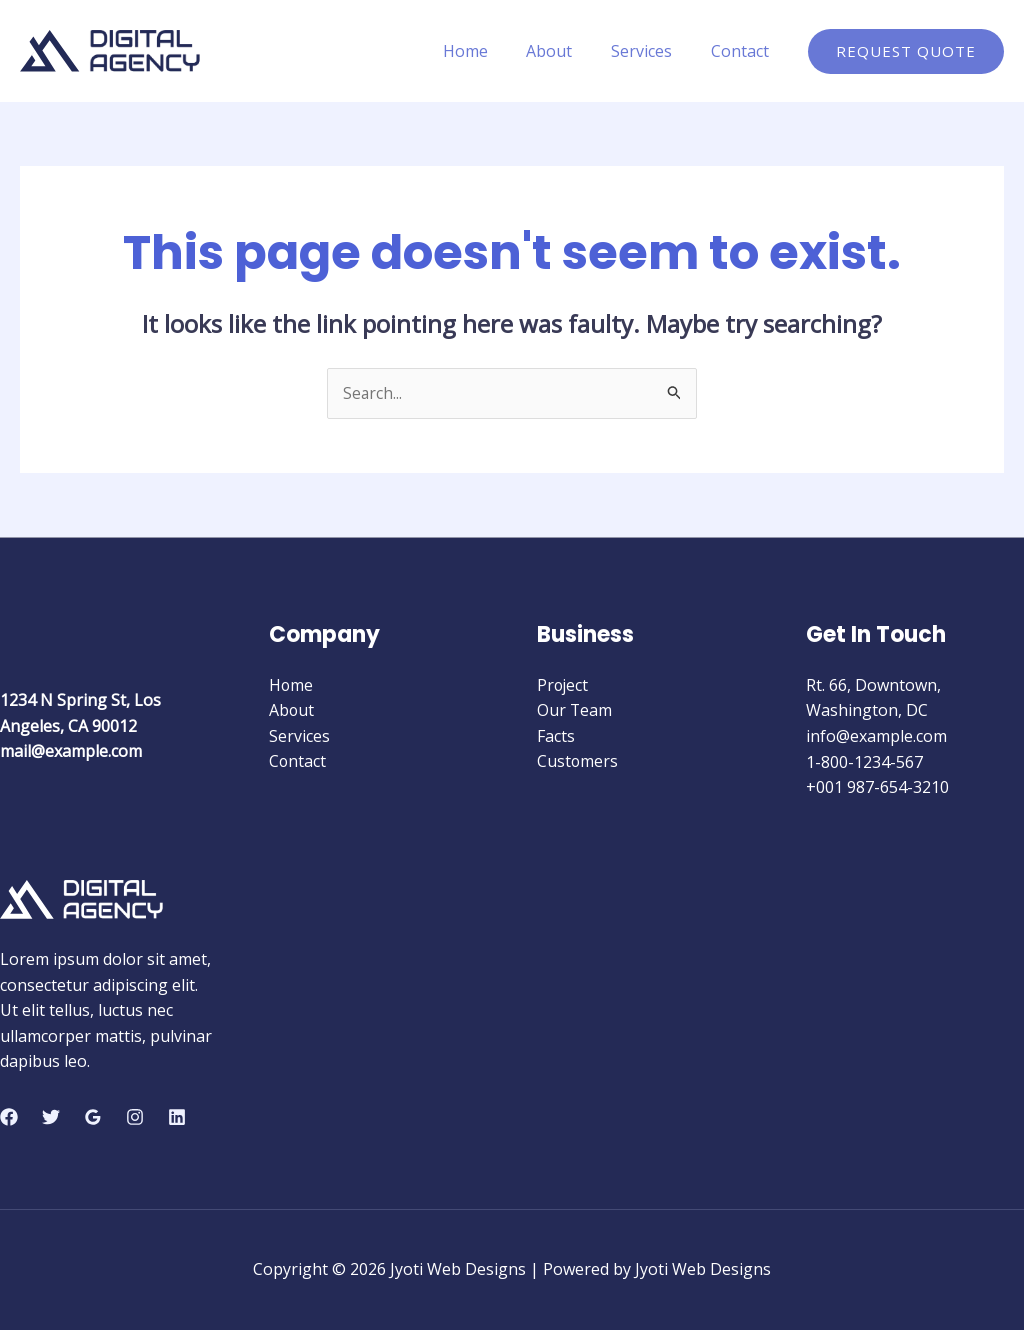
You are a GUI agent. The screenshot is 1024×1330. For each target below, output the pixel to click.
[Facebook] (9, 1117)
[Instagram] (135, 1117)
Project (563, 685)
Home (488, 51)
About (566, 51)
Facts (556, 736)
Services (651, 51)
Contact (743, 51)
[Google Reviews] (93, 1117)
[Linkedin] (177, 1117)
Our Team (575, 711)
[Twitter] (51, 1117)
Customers (578, 762)
